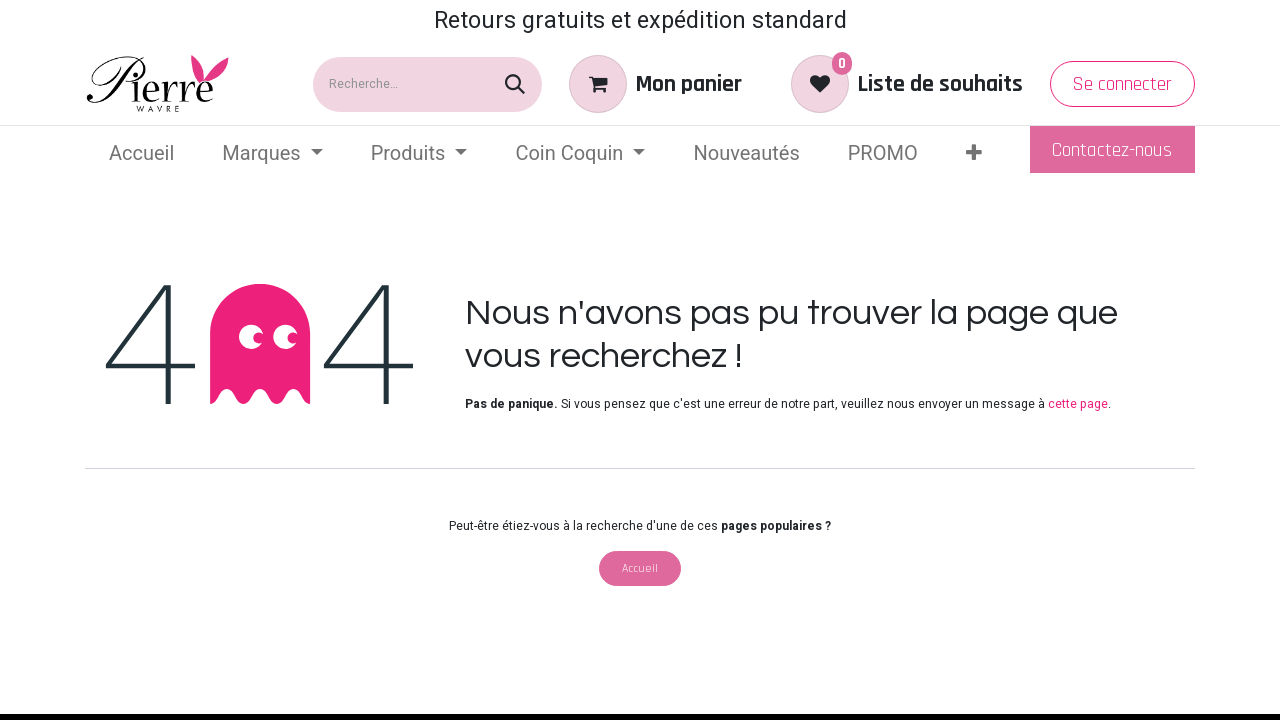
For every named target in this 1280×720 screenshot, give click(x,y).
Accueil (640, 568)
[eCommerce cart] (655, 84)
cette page (1078, 404)
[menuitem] (141, 153)
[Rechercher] (515, 84)
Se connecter (1122, 84)
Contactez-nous (1112, 150)
